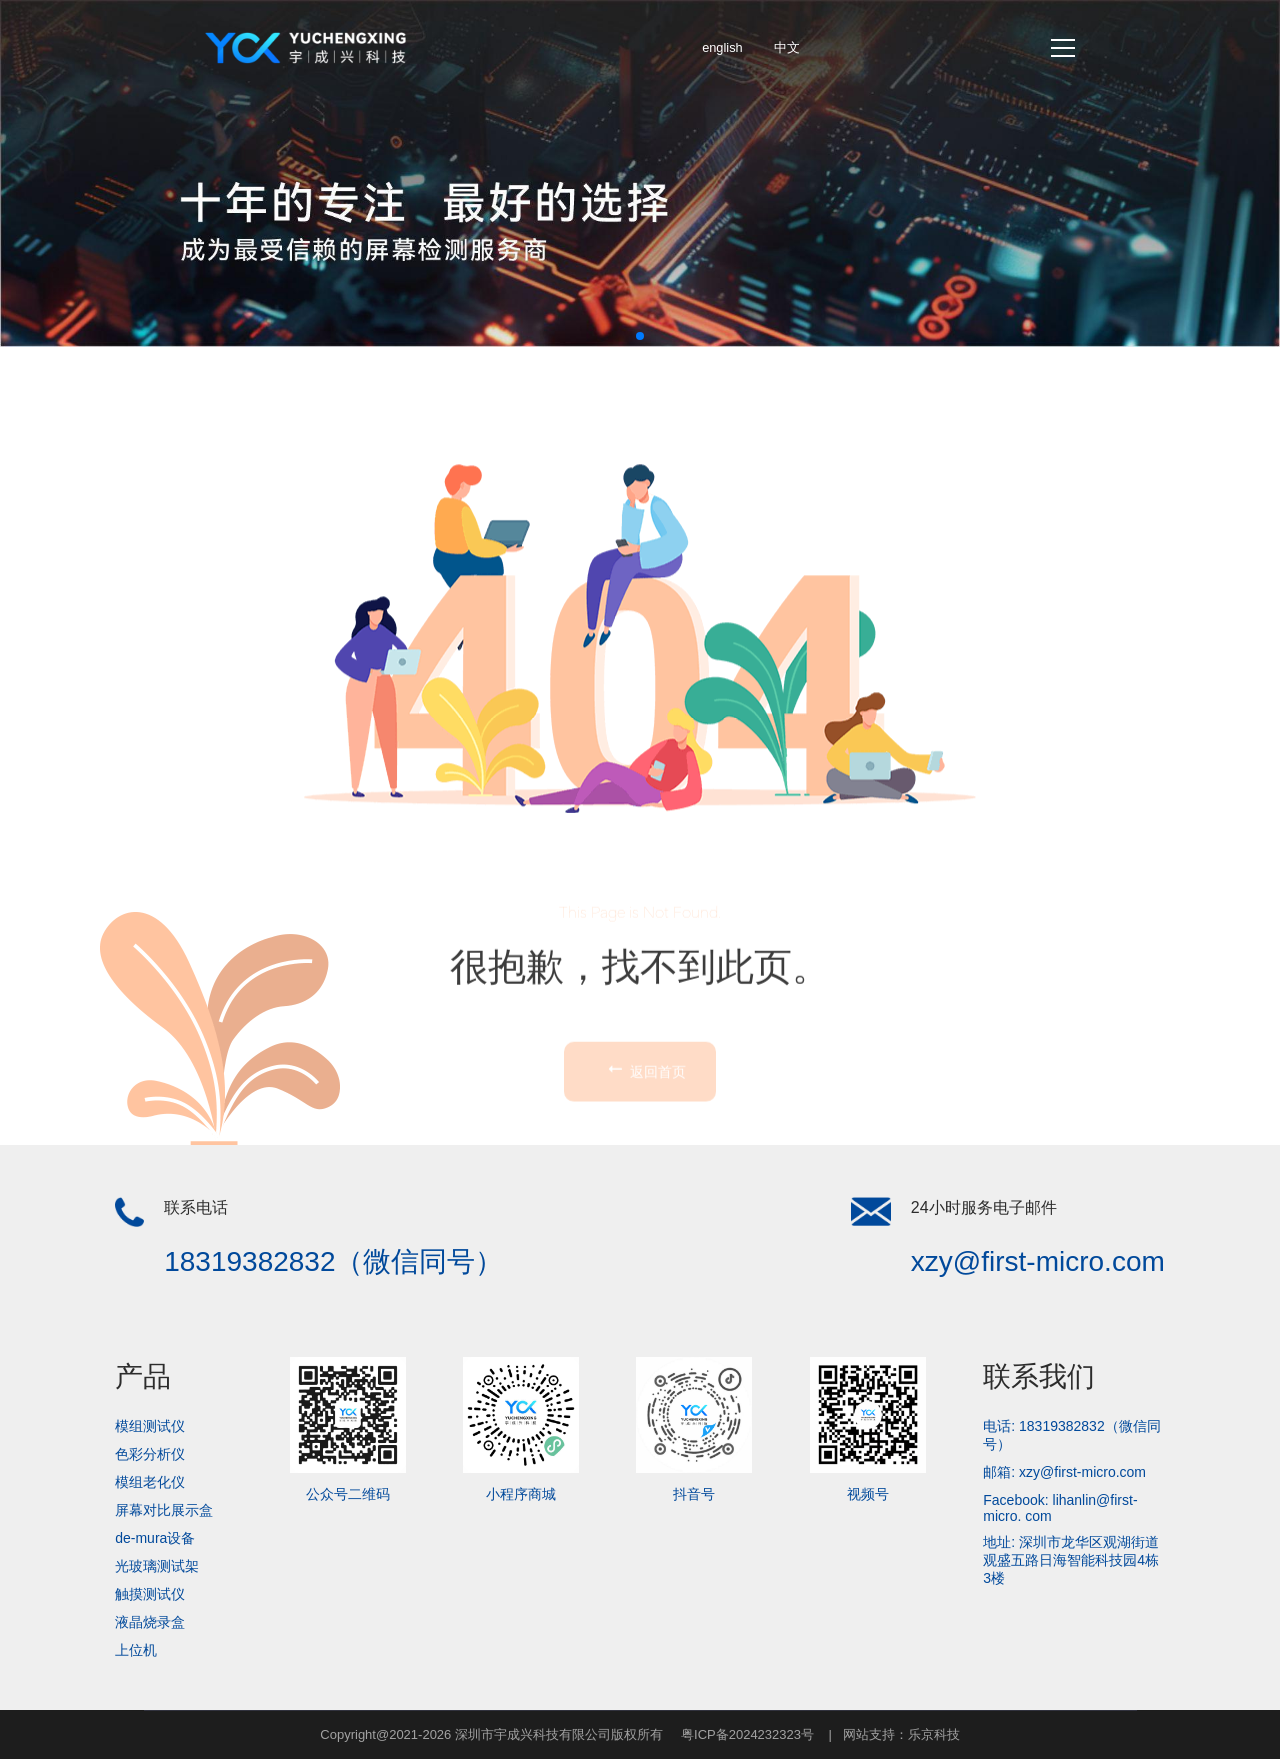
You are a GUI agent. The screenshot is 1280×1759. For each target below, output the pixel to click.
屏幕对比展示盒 (164, 1510)
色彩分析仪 (150, 1454)
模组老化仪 (150, 1482)
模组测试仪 (150, 1426)
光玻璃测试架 (157, 1566)
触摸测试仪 (150, 1594)
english (722, 47)
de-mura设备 (155, 1538)
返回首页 (645, 1139)
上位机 (136, 1650)
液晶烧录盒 (150, 1622)
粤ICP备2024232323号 (747, 1734)
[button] (640, 336)
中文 (787, 47)
